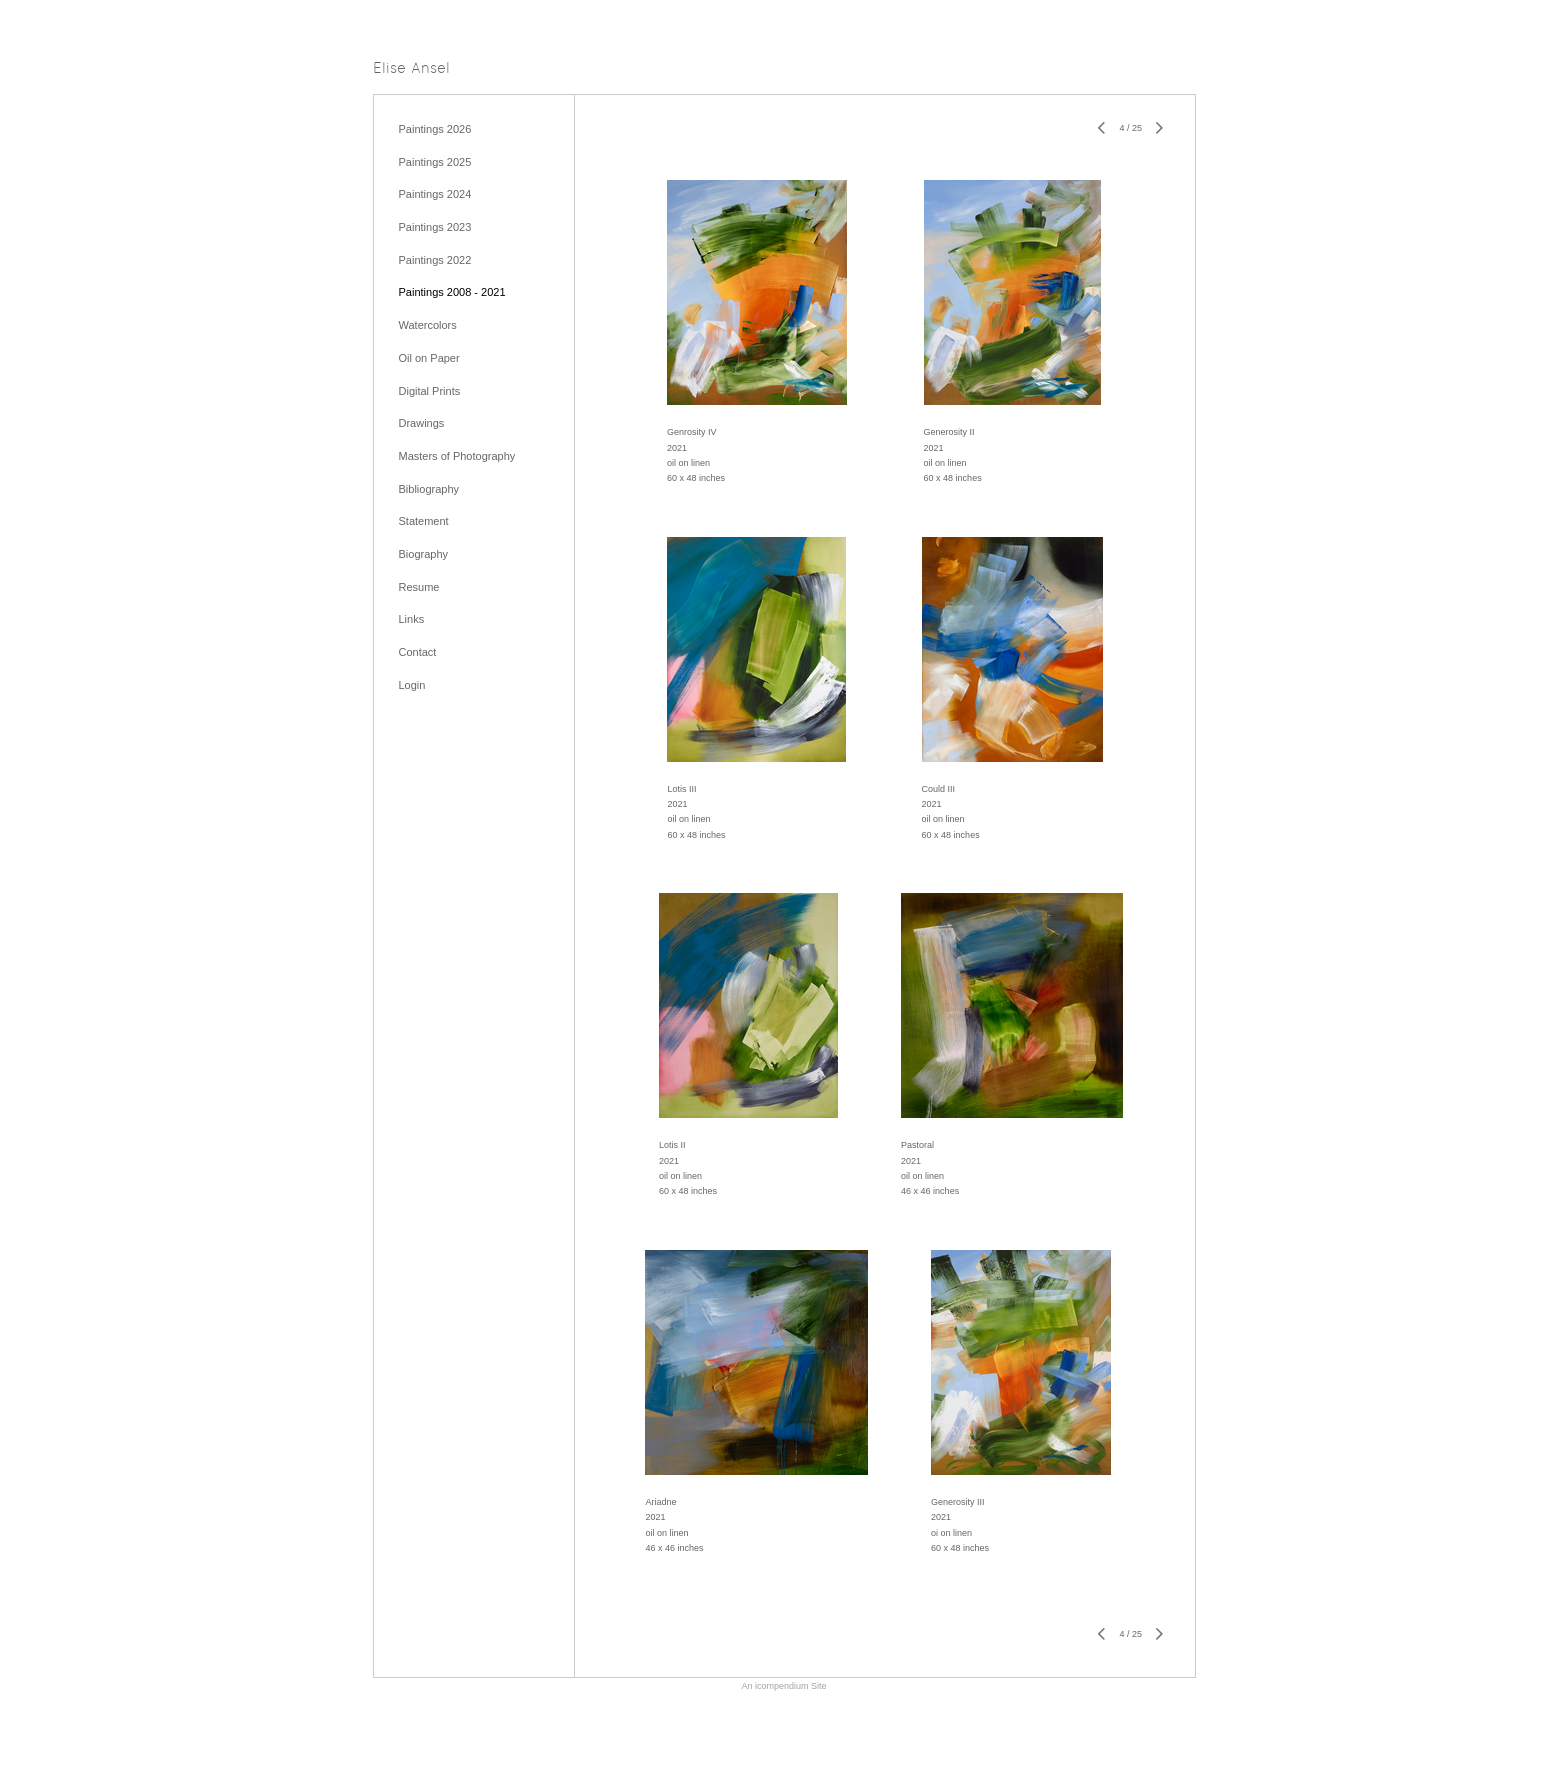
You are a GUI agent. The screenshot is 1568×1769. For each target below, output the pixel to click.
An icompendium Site (783, 1686)
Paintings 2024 (435, 194)
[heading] (411, 69)
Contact (418, 652)
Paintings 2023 (435, 227)
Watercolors (428, 325)
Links (412, 619)
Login (412, 685)
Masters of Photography (457, 456)
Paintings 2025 (435, 162)
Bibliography (429, 489)
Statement (424, 521)
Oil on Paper (429, 358)
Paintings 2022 (435, 260)
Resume (419, 587)
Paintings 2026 (435, 129)
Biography (424, 554)
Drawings (422, 423)
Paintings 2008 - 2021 (452, 292)
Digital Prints (430, 391)
